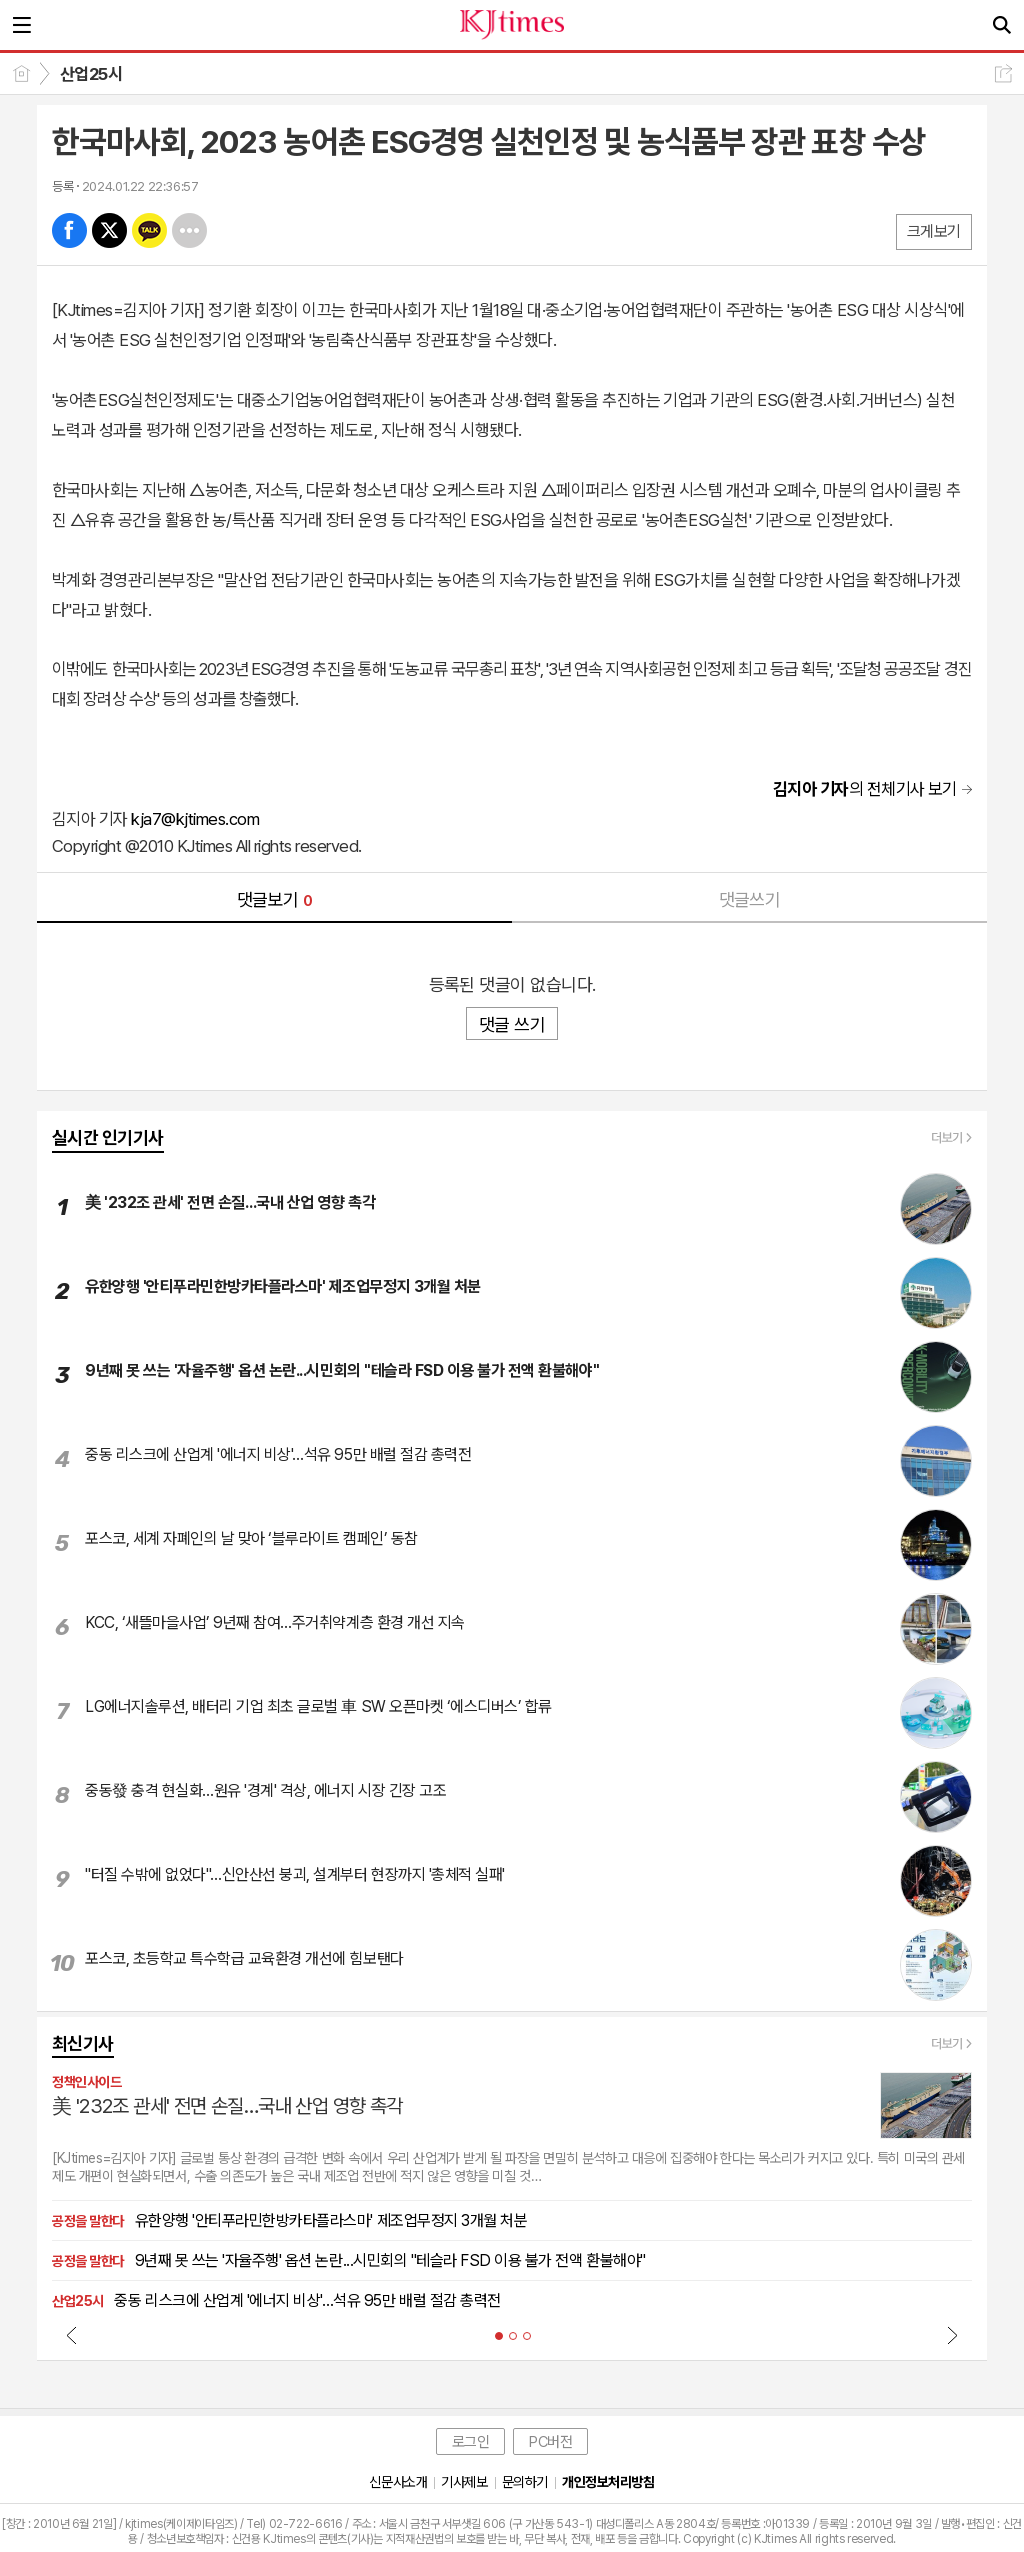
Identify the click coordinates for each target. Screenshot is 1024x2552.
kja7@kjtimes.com (195, 819)
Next (952, 2335)
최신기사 (83, 2043)
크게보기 (934, 231)
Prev (72, 2335)
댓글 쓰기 (512, 1024)
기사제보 (464, 2482)
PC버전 (550, 2442)
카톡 (149, 230)
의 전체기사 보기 (865, 789)
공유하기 (1003, 73)
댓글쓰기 (750, 899)
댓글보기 (275, 899)
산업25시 (91, 74)
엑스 (109, 230)
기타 (189, 230)
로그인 (471, 2442)
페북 (69, 230)
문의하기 (525, 2482)
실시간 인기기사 (108, 1137)
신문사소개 (398, 2482)
